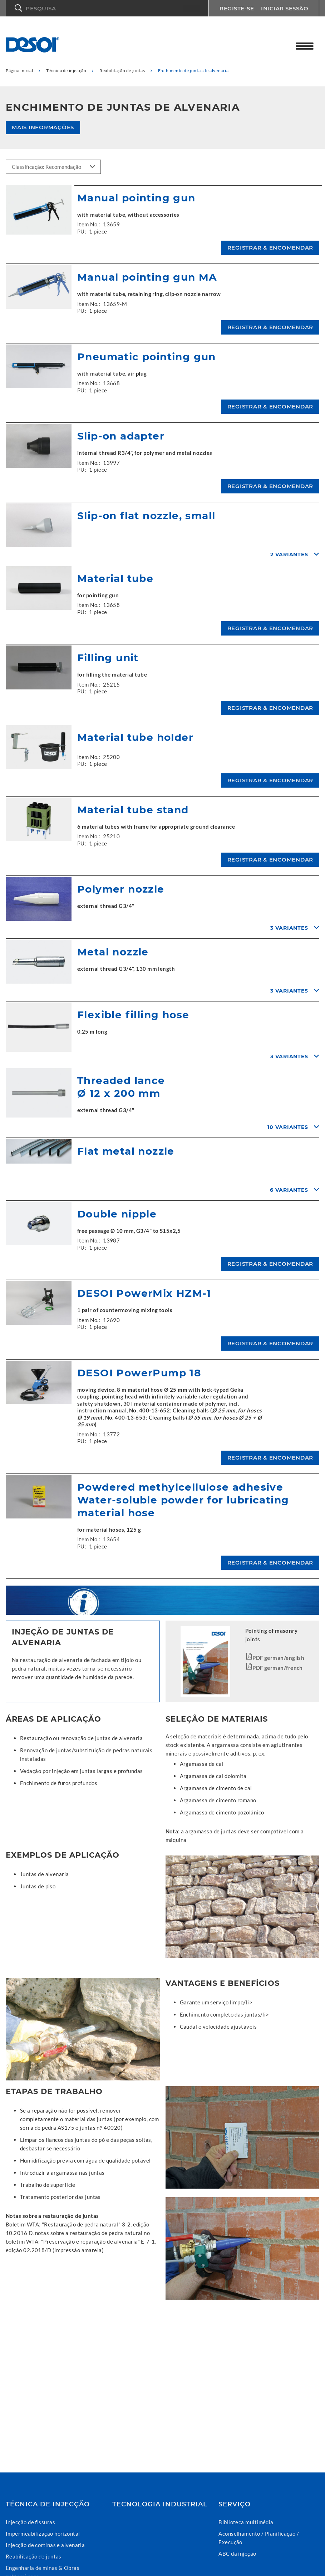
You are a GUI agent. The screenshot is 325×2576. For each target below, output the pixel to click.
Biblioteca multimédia (245, 2522)
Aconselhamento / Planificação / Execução (258, 2537)
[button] (107, 8)
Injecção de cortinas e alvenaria (45, 2545)
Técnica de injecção (48, 2504)
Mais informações (43, 127)
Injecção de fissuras (30, 2522)
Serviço (234, 2504)
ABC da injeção (237, 2553)
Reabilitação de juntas (33, 2556)
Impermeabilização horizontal (43, 2533)
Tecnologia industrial (159, 2504)
